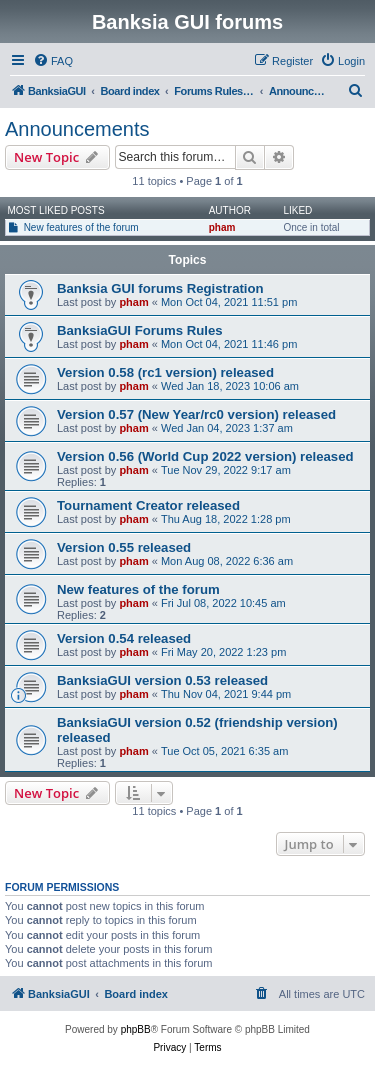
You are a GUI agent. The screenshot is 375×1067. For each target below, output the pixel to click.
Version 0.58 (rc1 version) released (165, 372)
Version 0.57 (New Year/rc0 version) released (196, 414)
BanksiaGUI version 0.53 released (162, 680)
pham (222, 227)
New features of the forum (81, 227)
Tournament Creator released (148, 505)
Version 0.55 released (124, 547)
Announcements (77, 129)
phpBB (136, 1029)
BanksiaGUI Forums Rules (140, 330)
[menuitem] (53, 61)
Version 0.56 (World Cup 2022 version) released (205, 456)
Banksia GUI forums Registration (160, 288)
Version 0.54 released (124, 638)
